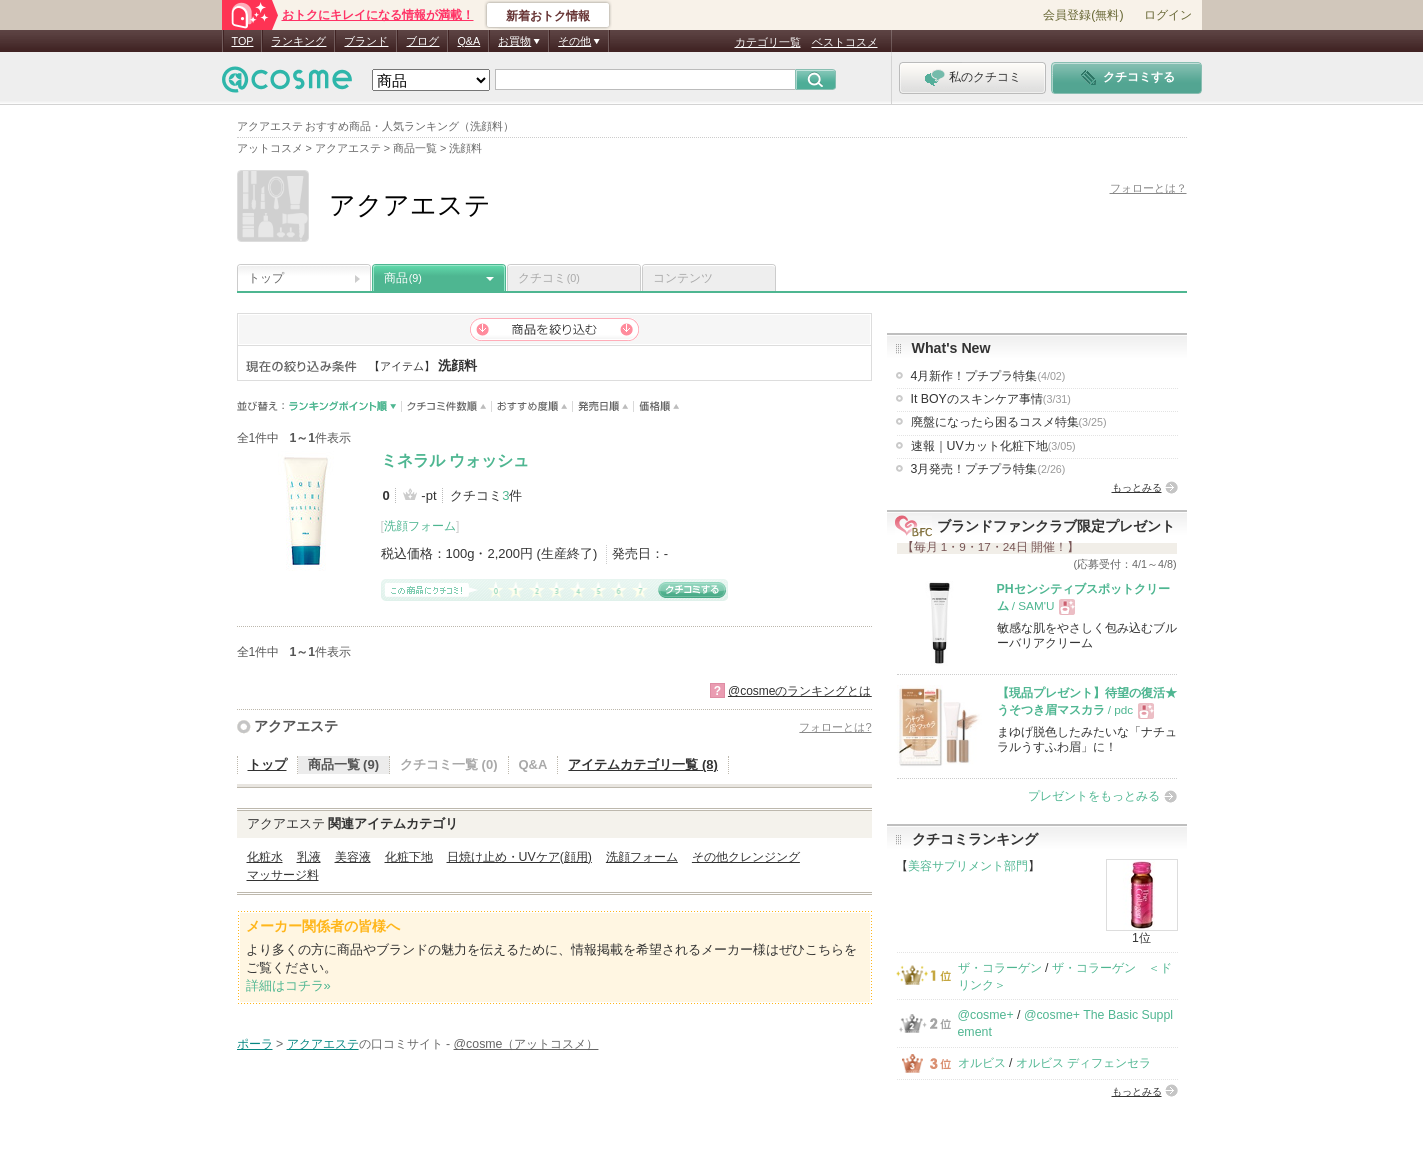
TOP (243, 41)
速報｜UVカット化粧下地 (993, 446)
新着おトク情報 (548, 16)
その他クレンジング (746, 857)
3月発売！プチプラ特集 (988, 469)
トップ (266, 278)
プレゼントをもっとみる (1094, 796)
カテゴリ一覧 (768, 42)
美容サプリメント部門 (968, 866)
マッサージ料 (283, 875)
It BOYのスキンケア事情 (991, 399)
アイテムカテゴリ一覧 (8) (643, 764)
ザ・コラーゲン (1000, 968)
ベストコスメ (845, 42)
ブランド (366, 41)
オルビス (982, 1063)
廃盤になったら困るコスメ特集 (1009, 422)
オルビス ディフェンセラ (1083, 1063)
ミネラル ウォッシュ (455, 460)
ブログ (422, 41)
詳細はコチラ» (288, 985)
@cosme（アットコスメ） (526, 1044)
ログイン (1168, 15)
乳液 (309, 857)
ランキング (298, 41)
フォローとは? (835, 727)
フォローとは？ (1148, 188)
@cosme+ (986, 1015)
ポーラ (255, 1044)
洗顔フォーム (420, 526)
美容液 (353, 857)
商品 (403, 278)
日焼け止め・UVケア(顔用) (519, 857)
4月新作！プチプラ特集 (988, 376)
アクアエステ (296, 726)
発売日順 (603, 406)
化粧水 (265, 857)
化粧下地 (409, 857)
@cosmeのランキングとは (800, 691)
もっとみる (1137, 487)
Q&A (468, 41)
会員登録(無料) (1083, 15)
